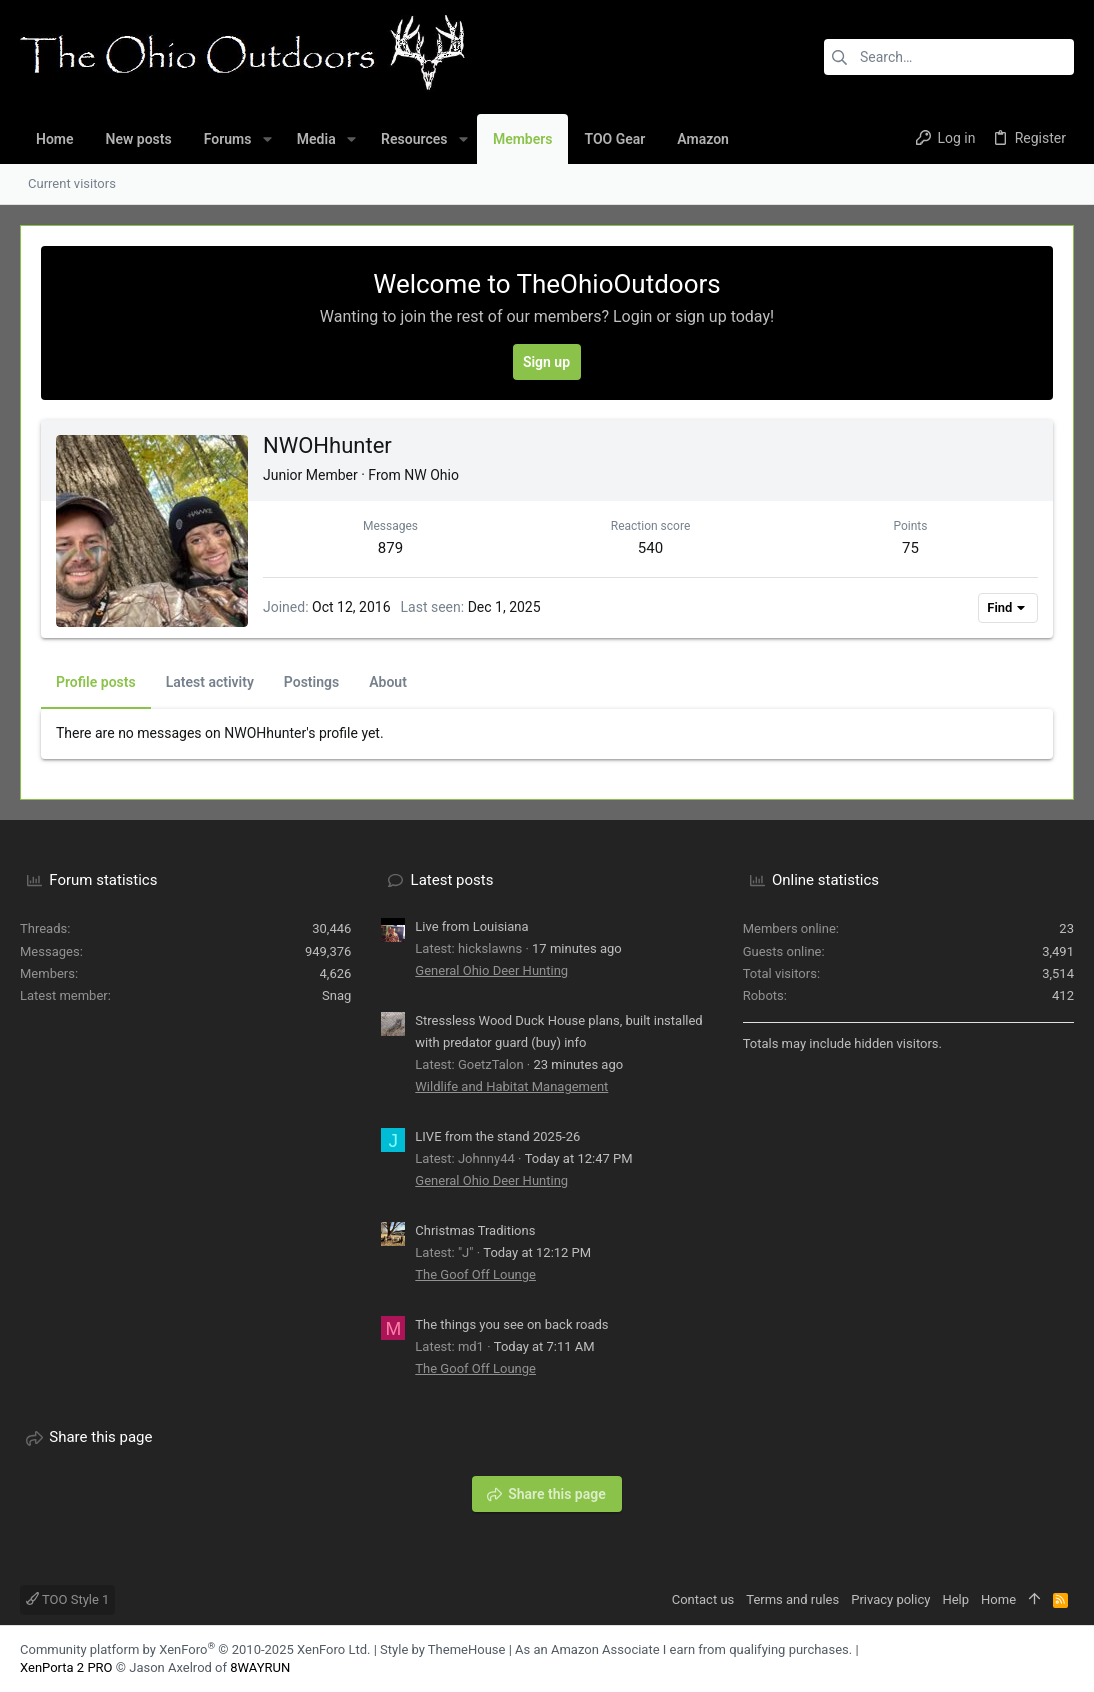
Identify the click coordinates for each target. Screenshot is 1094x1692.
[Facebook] (1035, 1659)
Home (998, 1599)
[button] (266, 139)
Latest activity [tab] (210, 682)
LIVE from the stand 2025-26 (497, 1136)
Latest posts (452, 880)
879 (390, 548)
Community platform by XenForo (195, 1649)
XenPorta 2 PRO (66, 1667)
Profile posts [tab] (96, 682)
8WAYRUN (260, 1667)
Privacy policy (890, 1599)
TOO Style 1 (67, 1599)
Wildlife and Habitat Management (511, 1086)
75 (910, 548)
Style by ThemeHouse (442, 1649)
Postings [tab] (311, 682)
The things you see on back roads (511, 1324)
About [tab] (388, 682)
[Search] (949, 57)
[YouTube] (1065, 1659)
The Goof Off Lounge (475, 1274)
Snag (336, 995)
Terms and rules (792, 1599)
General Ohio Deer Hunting (491, 970)
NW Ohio (431, 475)
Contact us (703, 1599)
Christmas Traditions (475, 1230)
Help (955, 1599)
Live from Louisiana (471, 926)
